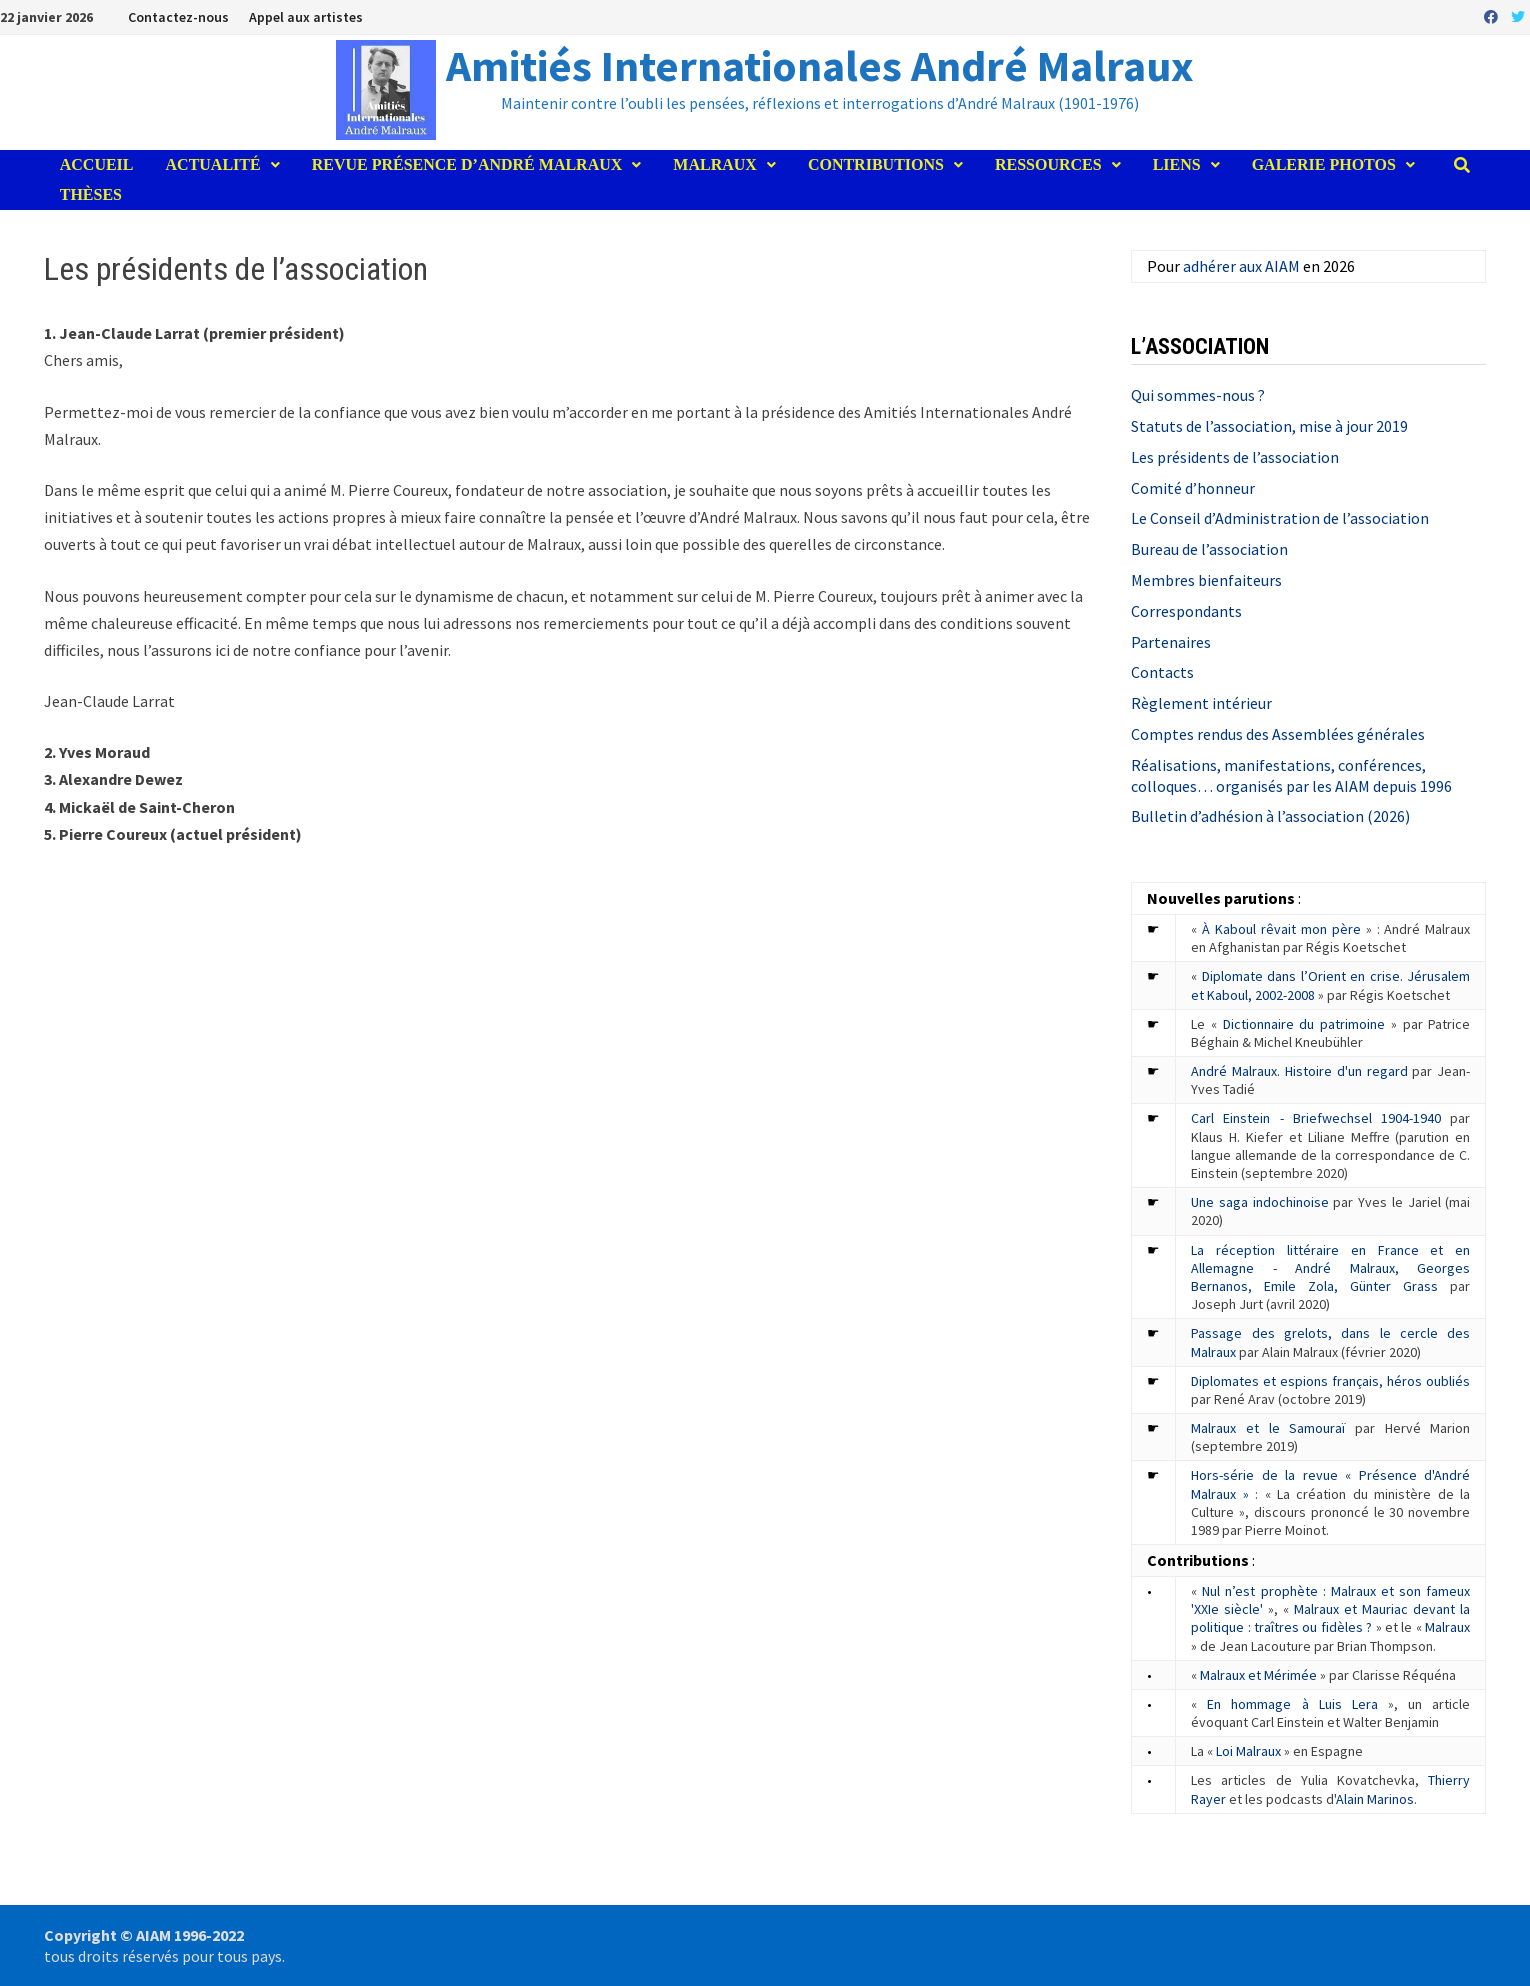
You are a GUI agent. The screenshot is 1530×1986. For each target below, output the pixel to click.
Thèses (91, 194)
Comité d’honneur (1193, 488)
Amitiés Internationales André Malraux (820, 65)
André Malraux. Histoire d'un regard (1299, 1071)
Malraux (715, 164)
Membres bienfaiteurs (1206, 580)
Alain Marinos (1375, 1799)
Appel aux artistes (306, 17)
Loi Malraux (1248, 1751)
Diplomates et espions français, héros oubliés (1330, 1381)
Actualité (213, 164)
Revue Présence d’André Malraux (467, 164)
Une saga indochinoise (1259, 1202)
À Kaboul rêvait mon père (1281, 929)
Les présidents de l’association (1235, 457)
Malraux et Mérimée (1258, 1675)
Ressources (1048, 164)
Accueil (97, 164)
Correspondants (1186, 611)
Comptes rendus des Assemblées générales (1278, 734)
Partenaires (1171, 642)
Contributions (876, 164)
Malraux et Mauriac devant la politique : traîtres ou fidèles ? (1330, 1618)
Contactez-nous (178, 17)
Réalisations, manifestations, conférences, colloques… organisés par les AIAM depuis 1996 (1291, 775)
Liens (1177, 164)
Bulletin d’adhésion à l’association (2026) (1270, 816)
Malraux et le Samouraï (1268, 1428)
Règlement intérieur (1201, 703)
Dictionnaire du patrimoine (1304, 1024)
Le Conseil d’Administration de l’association (1280, 518)
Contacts (1162, 672)
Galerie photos (1324, 164)
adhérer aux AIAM (1241, 266)
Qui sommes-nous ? (1198, 395)
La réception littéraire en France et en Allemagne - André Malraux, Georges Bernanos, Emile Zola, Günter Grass (1330, 1268)
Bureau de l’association (1209, 549)
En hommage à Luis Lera (1292, 1704)
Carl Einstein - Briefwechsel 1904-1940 (1316, 1118)
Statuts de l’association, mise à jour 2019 (1269, 426)
